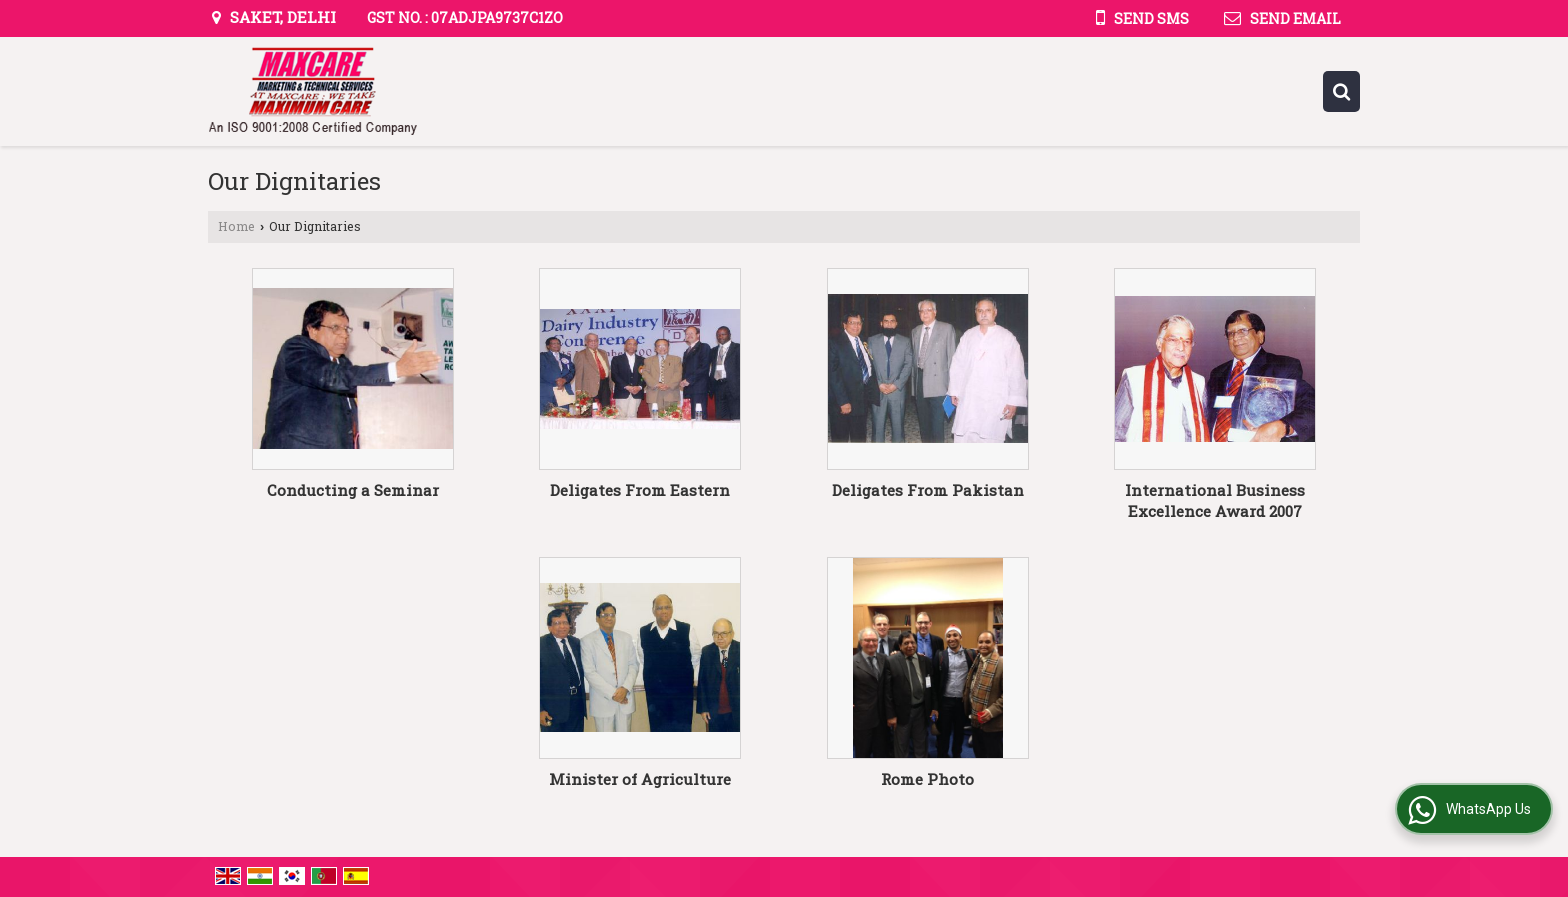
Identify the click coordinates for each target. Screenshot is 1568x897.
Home (236, 226)
